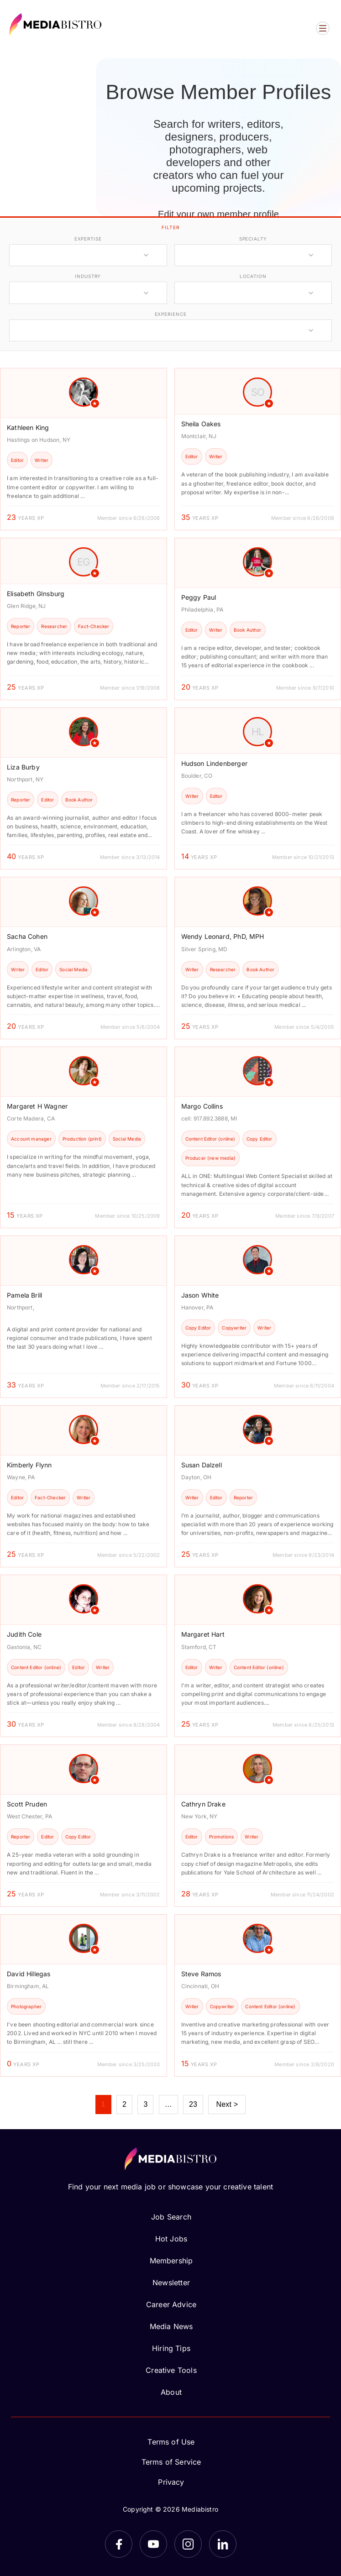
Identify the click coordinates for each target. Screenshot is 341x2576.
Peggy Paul (198, 597)
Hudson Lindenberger (214, 763)
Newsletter (171, 2282)
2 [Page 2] (124, 2104)
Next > (227, 2104)
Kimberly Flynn (29, 1465)
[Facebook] (118, 2544)
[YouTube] (153, 2544)
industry (88, 276)
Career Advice (171, 2304)
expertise (88, 238)
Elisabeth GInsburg (35, 593)
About (171, 2392)
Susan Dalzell (201, 1465)
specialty (253, 238)
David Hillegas (29, 1974)
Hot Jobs (171, 2238)
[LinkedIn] (222, 2544)
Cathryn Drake (203, 1804)
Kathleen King (28, 427)
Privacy (171, 2482)
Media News (171, 2326)
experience (171, 314)
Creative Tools (171, 2370)
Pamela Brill (24, 1295)
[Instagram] (188, 2544)
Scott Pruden (27, 1804)
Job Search (171, 2216)
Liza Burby (23, 767)
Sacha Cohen (27, 936)
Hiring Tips (171, 2348)
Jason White (200, 1295)
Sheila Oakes (201, 424)
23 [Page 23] (193, 2104)
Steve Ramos (201, 1974)
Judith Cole (24, 1634)
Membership (171, 2260)
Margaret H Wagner (37, 1106)
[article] (83, 449)
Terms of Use (170, 2441)
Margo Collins (202, 1106)
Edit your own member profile (218, 214)
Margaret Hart (203, 1634)
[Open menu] (323, 28)
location (253, 276)
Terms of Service (171, 2461)
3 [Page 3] (145, 2104)
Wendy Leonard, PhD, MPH (222, 936)
